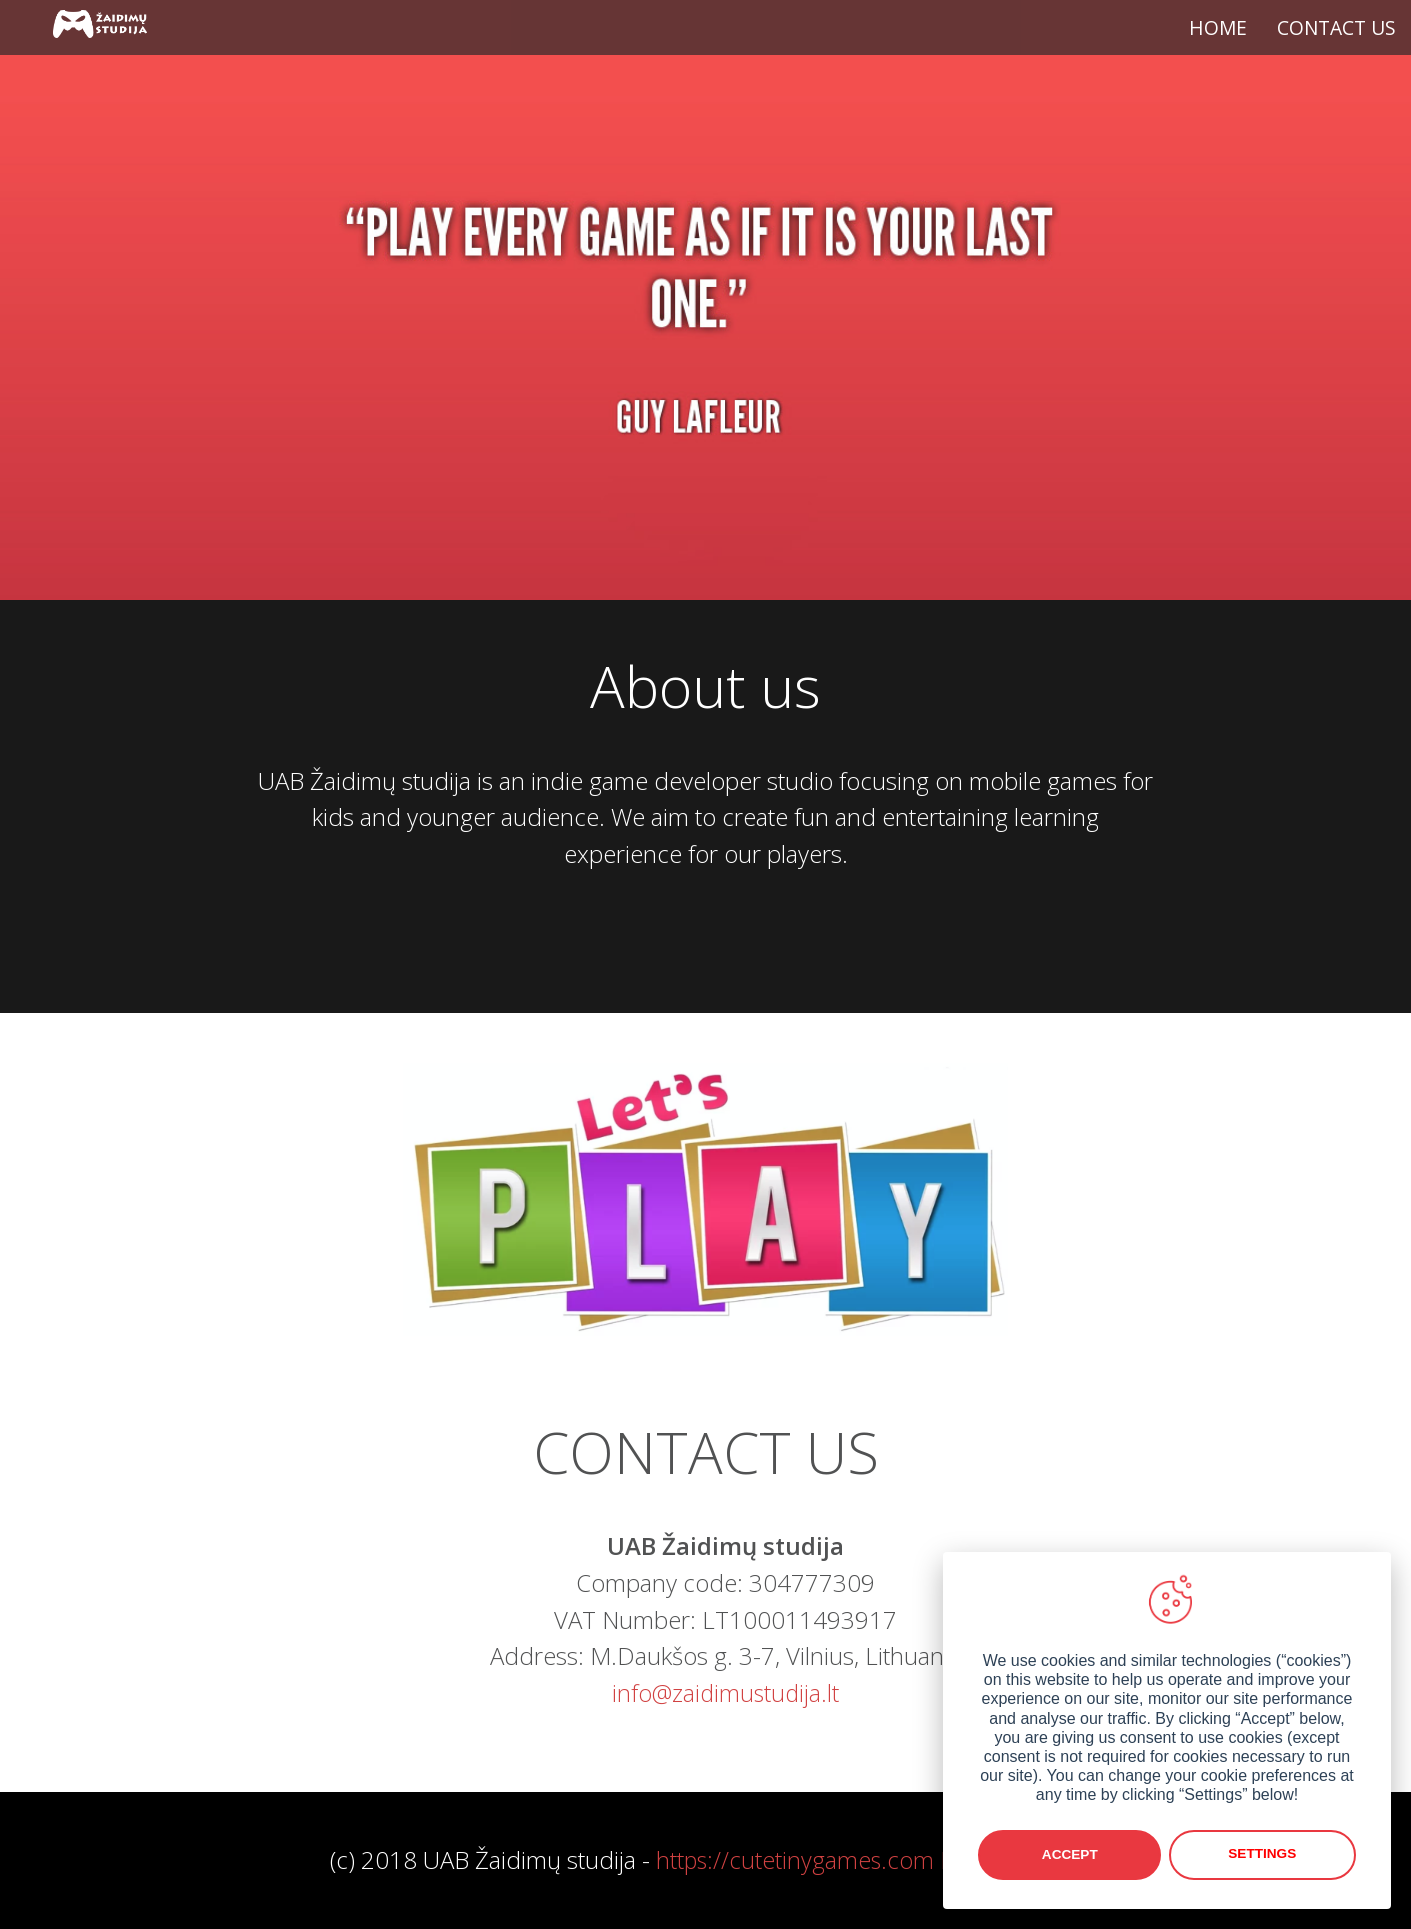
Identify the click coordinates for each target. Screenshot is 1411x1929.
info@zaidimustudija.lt (725, 1692)
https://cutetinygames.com (795, 1859)
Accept (1070, 1854)
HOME (1218, 27)
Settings (1264, 1854)
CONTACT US (1336, 27)
